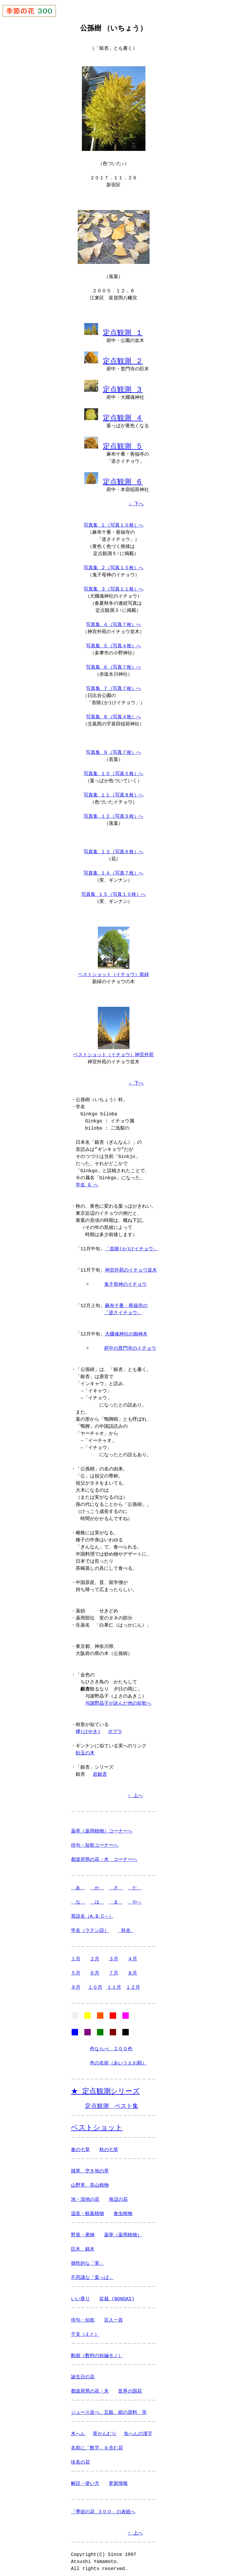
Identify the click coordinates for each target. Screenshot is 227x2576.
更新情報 (118, 2480)
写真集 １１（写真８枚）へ (113, 790)
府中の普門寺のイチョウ (130, 1342)
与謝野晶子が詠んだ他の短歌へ (118, 1697)
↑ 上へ (135, 1790)
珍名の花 (80, 2459)
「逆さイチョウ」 (123, 1307)
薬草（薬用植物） (123, 2231)
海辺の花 (118, 2196)
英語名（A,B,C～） (92, 1910)
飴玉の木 (85, 1747)
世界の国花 (130, 2388)
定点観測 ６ (122, 477)
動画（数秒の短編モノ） (97, 2352)
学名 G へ (87, 1179)
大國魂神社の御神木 (126, 1328)
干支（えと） (85, 2331)
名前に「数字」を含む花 (97, 2444)
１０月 (95, 1981)
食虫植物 (123, 2210)
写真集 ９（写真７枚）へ (113, 748)
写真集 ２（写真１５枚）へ (113, 563)
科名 (125, 1925)
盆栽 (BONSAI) (116, 2295)
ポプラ (115, 1726)
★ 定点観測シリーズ (105, 2087)
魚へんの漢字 (138, 2430)
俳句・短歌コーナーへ (94, 1839)
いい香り (80, 2295)
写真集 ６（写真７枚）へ (113, 662)
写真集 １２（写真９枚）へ (113, 812)
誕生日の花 (83, 2373)
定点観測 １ (122, 331)
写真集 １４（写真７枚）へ (113, 868)
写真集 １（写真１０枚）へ (113, 520)
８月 (132, 1967)
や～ (135, 1896)
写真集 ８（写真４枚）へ (113, 712)
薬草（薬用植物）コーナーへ (101, 1825)
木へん (78, 2430)
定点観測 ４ (122, 414)
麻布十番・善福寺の (126, 1300)
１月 (75, 1953)
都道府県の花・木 (90, 2388)
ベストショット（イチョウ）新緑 (113, 969)
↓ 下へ (136, 499)
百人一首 (113, 2317)
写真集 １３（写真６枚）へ (113, 847)
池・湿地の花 (85, 2196)
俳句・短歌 (83, 2317)
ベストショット (97, 2124)
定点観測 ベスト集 (111, 2102)
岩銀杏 (100, 1768)
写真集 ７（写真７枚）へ (113, 684)
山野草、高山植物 (90, 2182)
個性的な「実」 (87, 2260)
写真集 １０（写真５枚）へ (113, 769)
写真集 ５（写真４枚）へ (113, 641)
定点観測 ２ (122, 359)
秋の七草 (108, 2146)
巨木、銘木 (83, 2246)
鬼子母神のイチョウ (125, 1278)
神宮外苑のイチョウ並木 (131, 1264)
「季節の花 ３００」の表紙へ (103, 2508)
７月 (113, 1967)
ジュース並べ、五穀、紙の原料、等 (109, 2409)
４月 (132, 1953)
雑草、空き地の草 (90, 2167)
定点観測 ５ (122, 442)
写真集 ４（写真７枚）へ (113, 620)
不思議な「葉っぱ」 (92, 2274)
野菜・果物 (83, 2231)
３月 (113, 1953)
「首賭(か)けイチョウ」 (131, 1243)
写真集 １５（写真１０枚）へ (113, 890)
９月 (75, 1981)
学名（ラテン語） (90, 1925)
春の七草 (80, 2146)
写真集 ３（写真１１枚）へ (113, 584)
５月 (75, 1967)
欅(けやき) (88, 1726)
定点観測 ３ (122, 386)
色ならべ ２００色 (111, 2045)
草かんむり (104, 2430)
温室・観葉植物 (87, 2210)
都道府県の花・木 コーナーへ (104, 1854)
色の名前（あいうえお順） (118, 2059)
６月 (94, 1967)
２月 (94, 1953)
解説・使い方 (85, 2480)
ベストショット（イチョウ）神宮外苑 (113, 1049)
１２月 (133, 1981)
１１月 (114, 1981)
